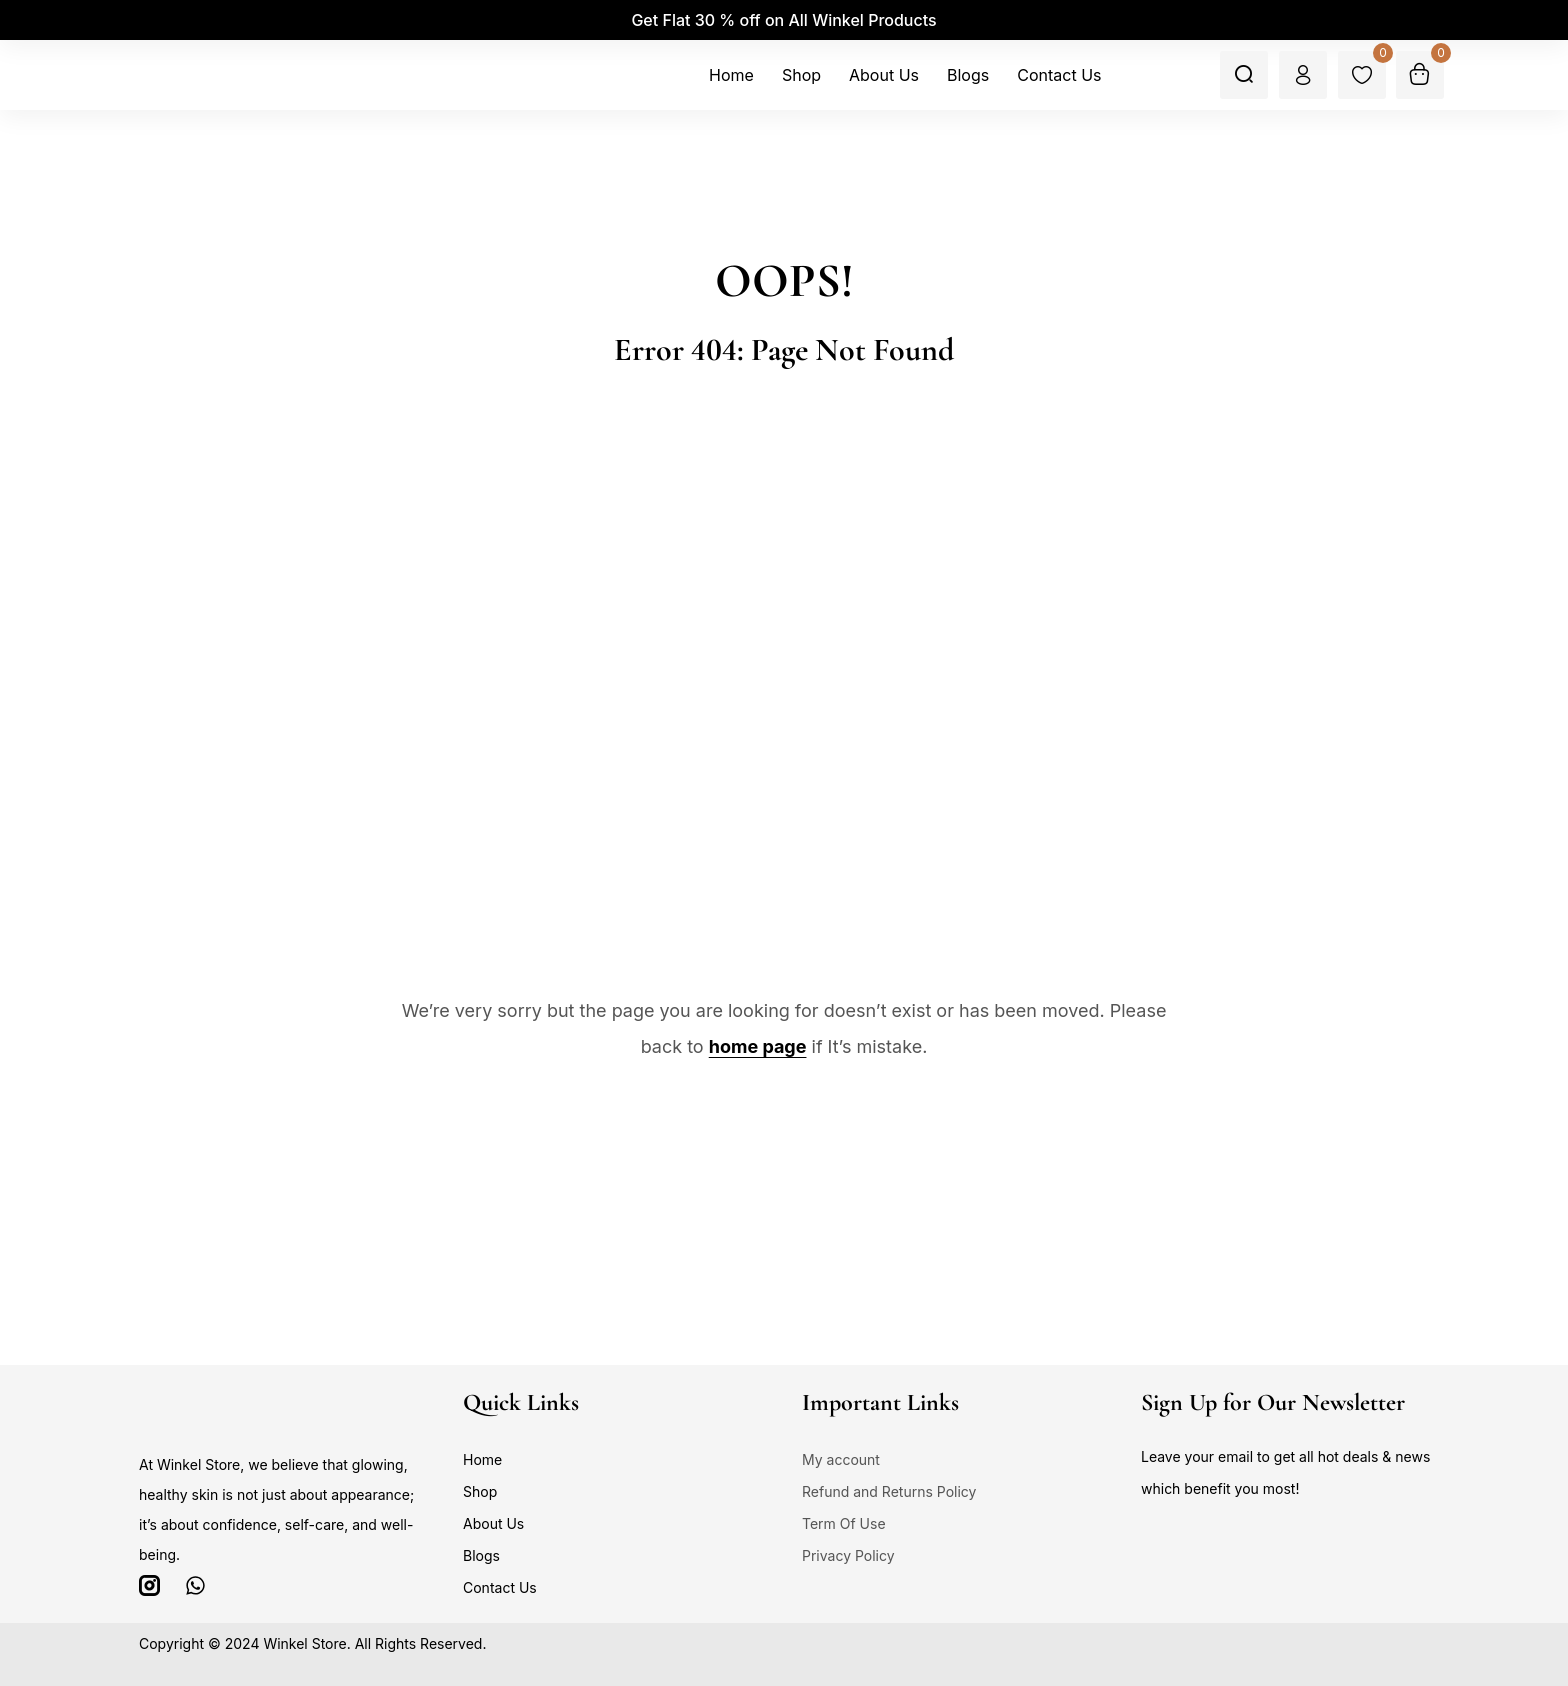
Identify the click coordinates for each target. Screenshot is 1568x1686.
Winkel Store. (306, 1643)
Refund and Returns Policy (889, 1491)
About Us (493, 1523)
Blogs (481, 1555)
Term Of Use (844, 1523)
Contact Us (500, 1587)
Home (482, 1459)
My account (841, 1459)
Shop (480, 1491)
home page (758, 1046)
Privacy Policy (848, 1555)
